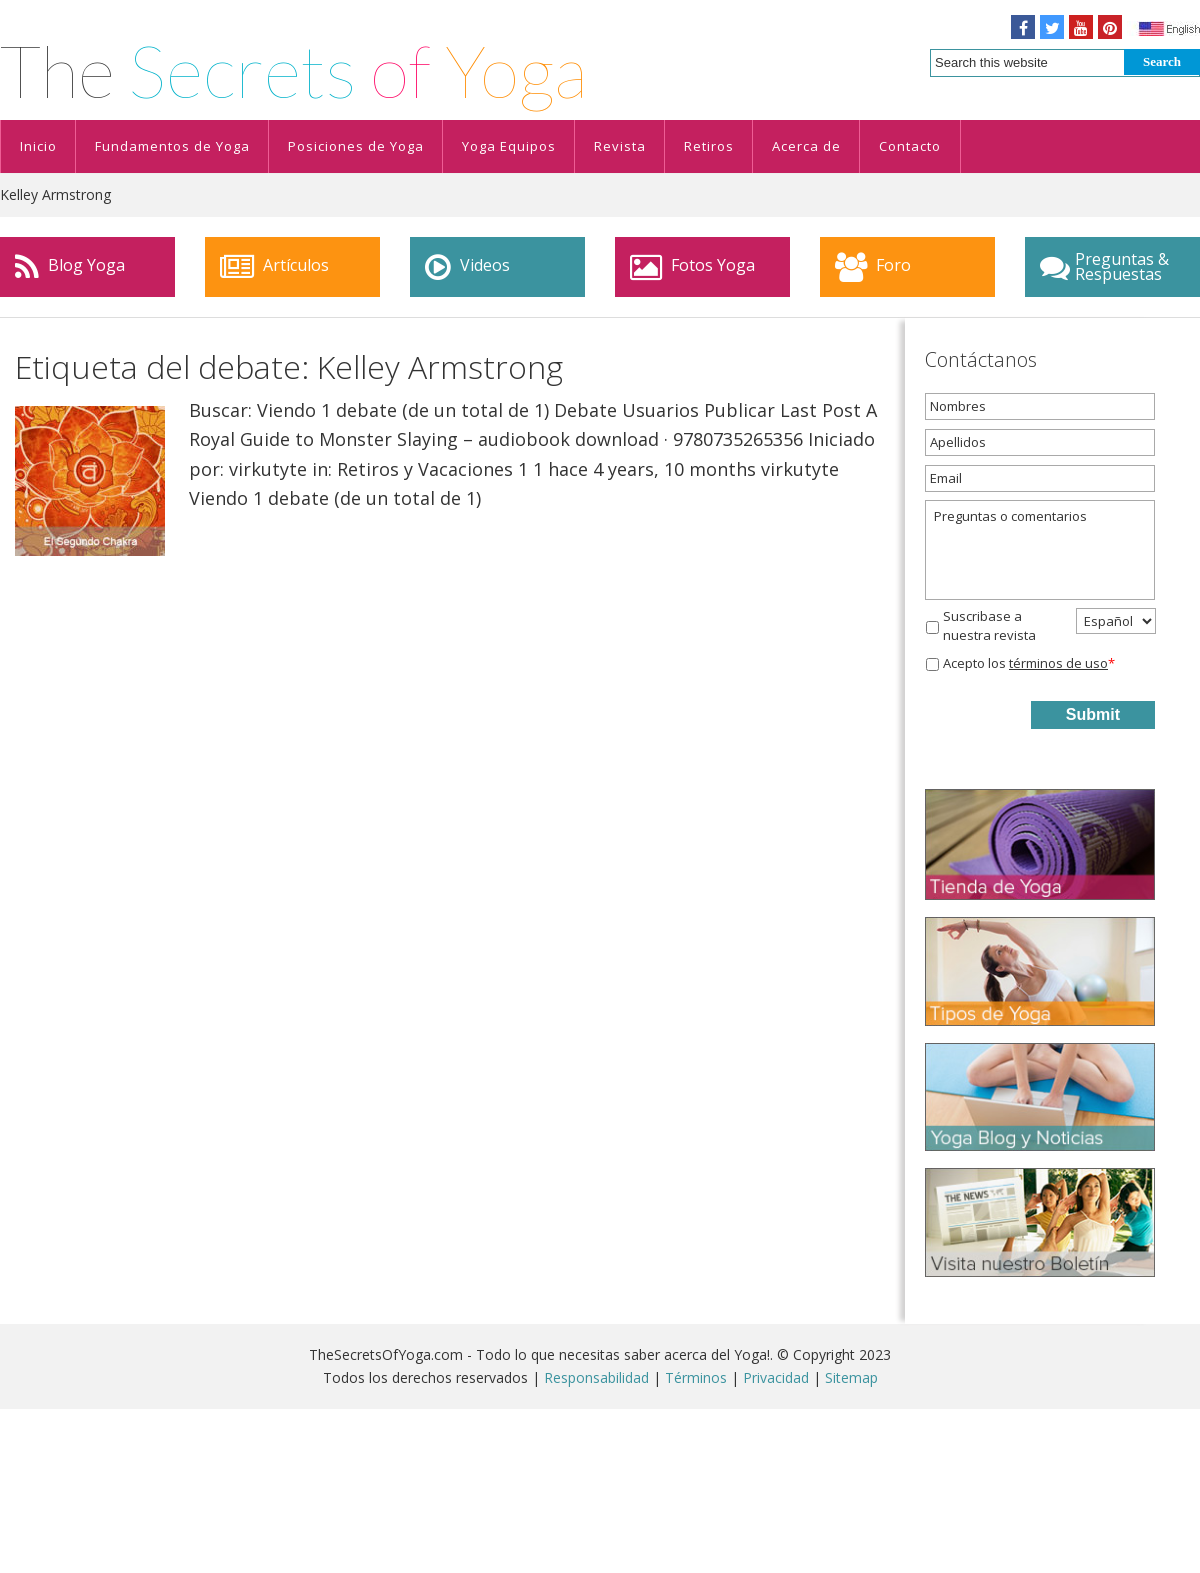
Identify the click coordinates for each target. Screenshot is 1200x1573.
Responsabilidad (596, 1377)
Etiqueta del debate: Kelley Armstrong (289, 366)
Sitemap (851, 1377)
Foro (873, 267)
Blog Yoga (70, 267)
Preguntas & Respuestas (1104, 266)
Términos (696, 1377)
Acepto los (1029, 663)
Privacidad (776, 1377)
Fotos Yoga (692, 267)
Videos (467, 267)
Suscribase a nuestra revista (989, 626)
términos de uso (1058, 663)
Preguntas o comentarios (1040, 550)
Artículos (274, 267)
